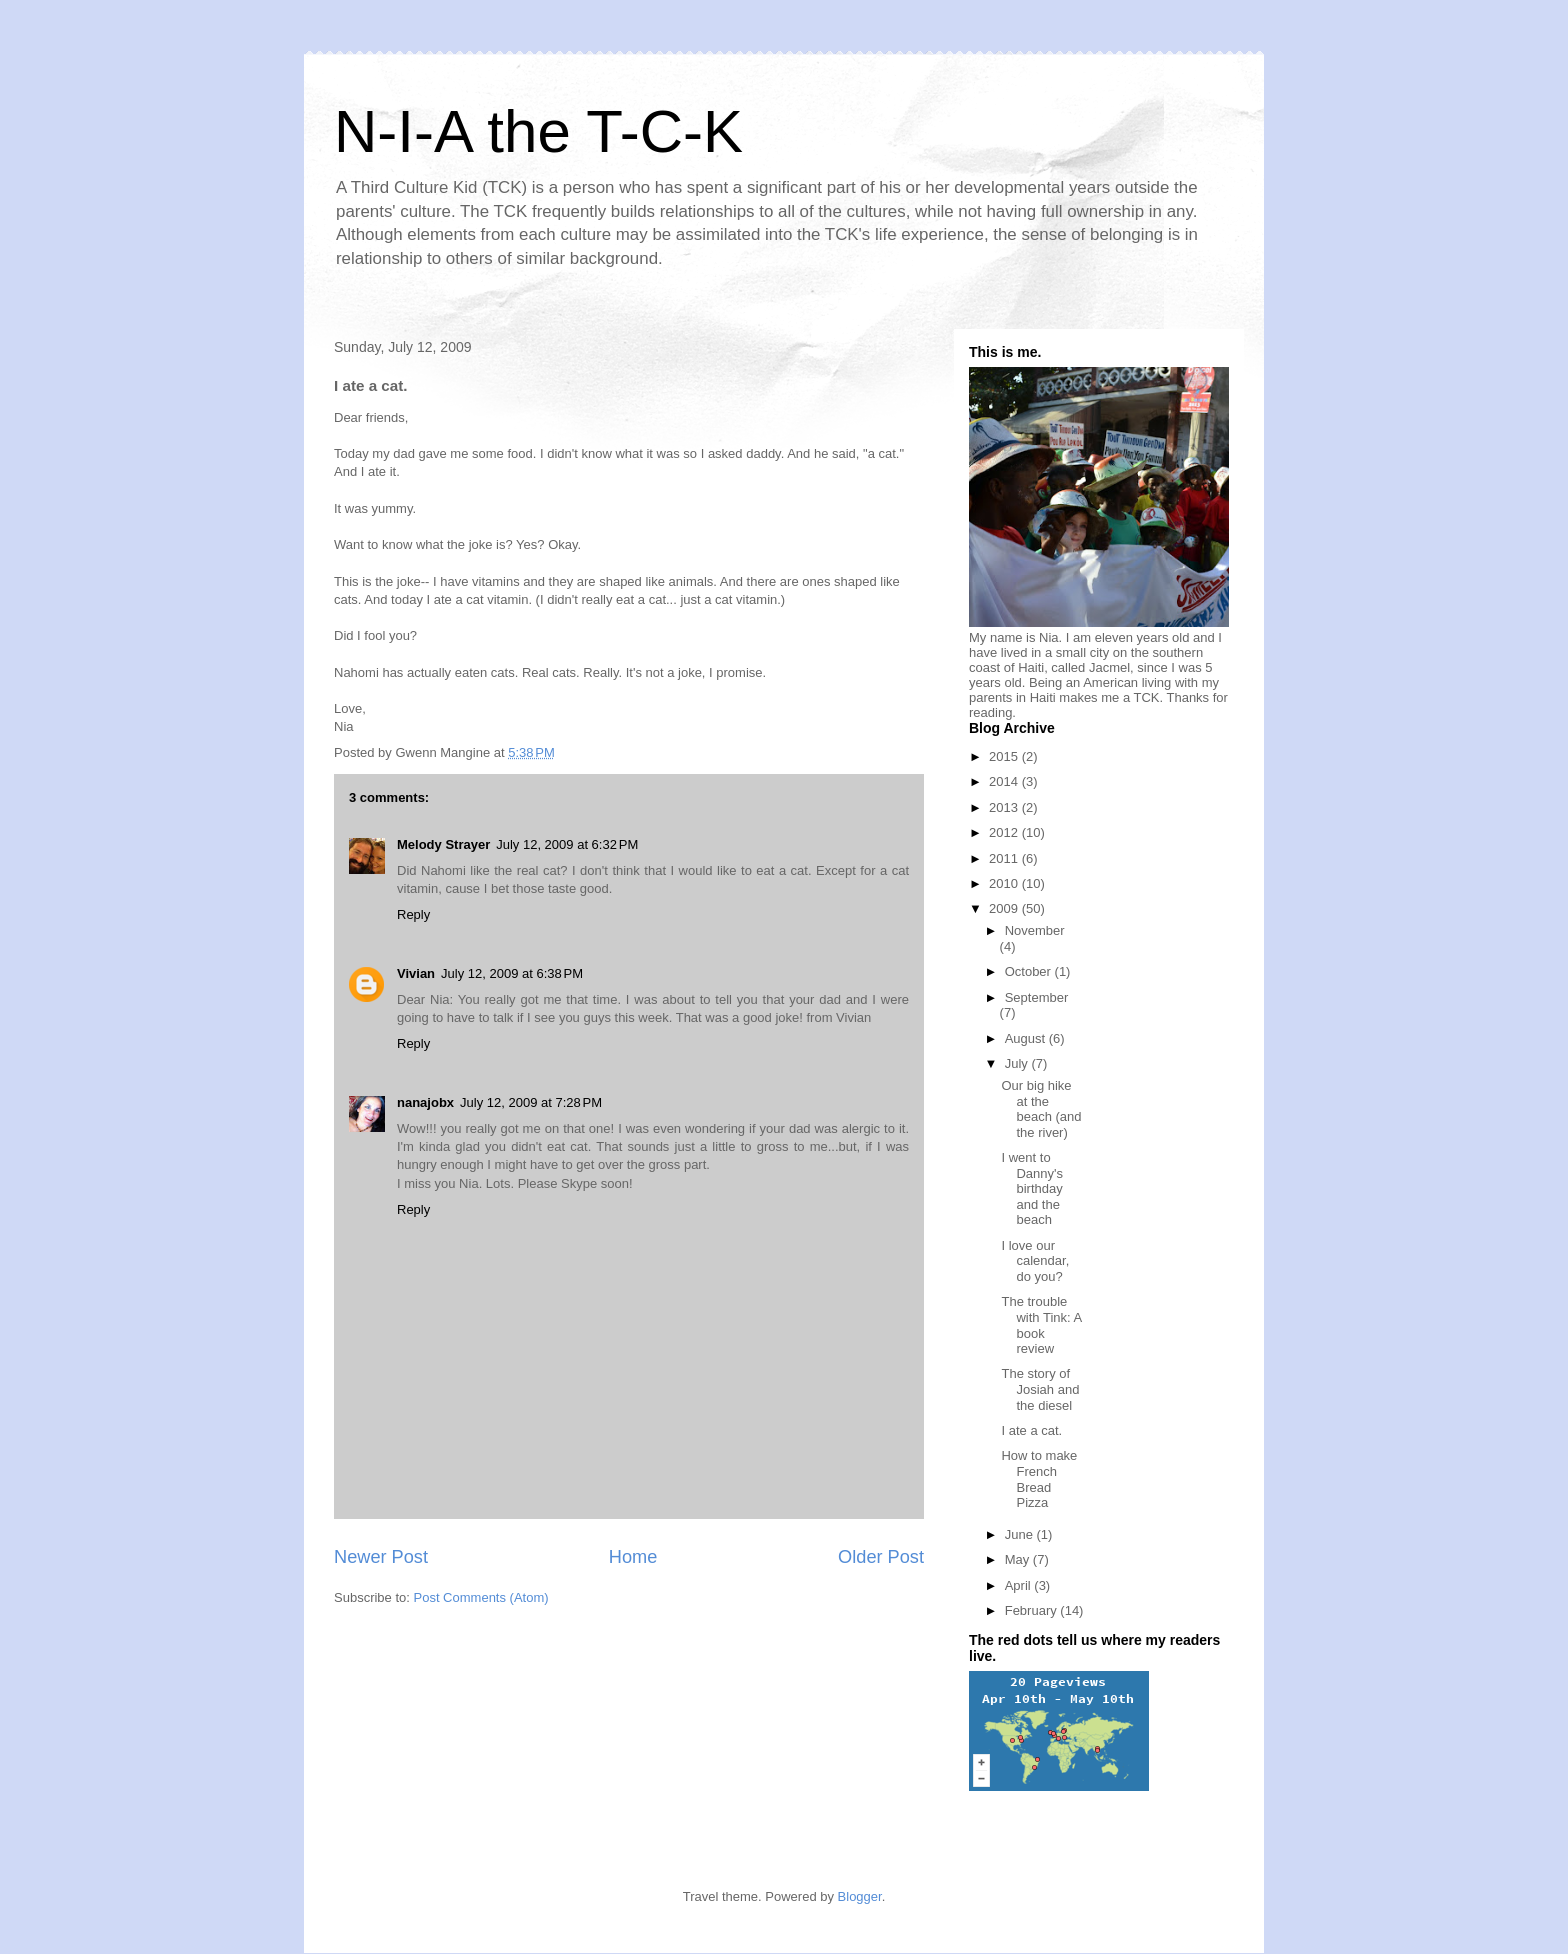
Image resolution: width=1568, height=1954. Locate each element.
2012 (1005, 832)
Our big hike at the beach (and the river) (1041, 1109)
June (1021, 1534)
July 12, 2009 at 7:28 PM (531, 1102)
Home (633, 1557)
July (1018, 1063)
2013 (1005, 807)
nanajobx (425, 1102)
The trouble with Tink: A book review (1041, 1325)
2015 (1005, 756)
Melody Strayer (443, 844)
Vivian (416, 973)
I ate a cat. (1031, 1430)
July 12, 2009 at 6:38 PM (512, 973)
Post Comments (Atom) (481, 1597)
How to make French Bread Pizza (1039, 1479)
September (1037, 997)
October (1030, 971)
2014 (1005, 781)
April (1020, 1585)
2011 (1005, 858)
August (1027, 1038)
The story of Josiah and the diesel (1040, 1389)
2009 (1005, 908)
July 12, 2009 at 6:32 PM (567, 844)
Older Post (881, 1557)
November (1035, 930)
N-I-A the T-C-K (538, 131)
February (1033, 1610)
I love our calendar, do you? (1035, 1261)
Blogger (860, 1896)
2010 (1005, 883)
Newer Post (381, 1557)
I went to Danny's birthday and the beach (1032, 1188)
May (1019, 1559)
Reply (413, 914)
